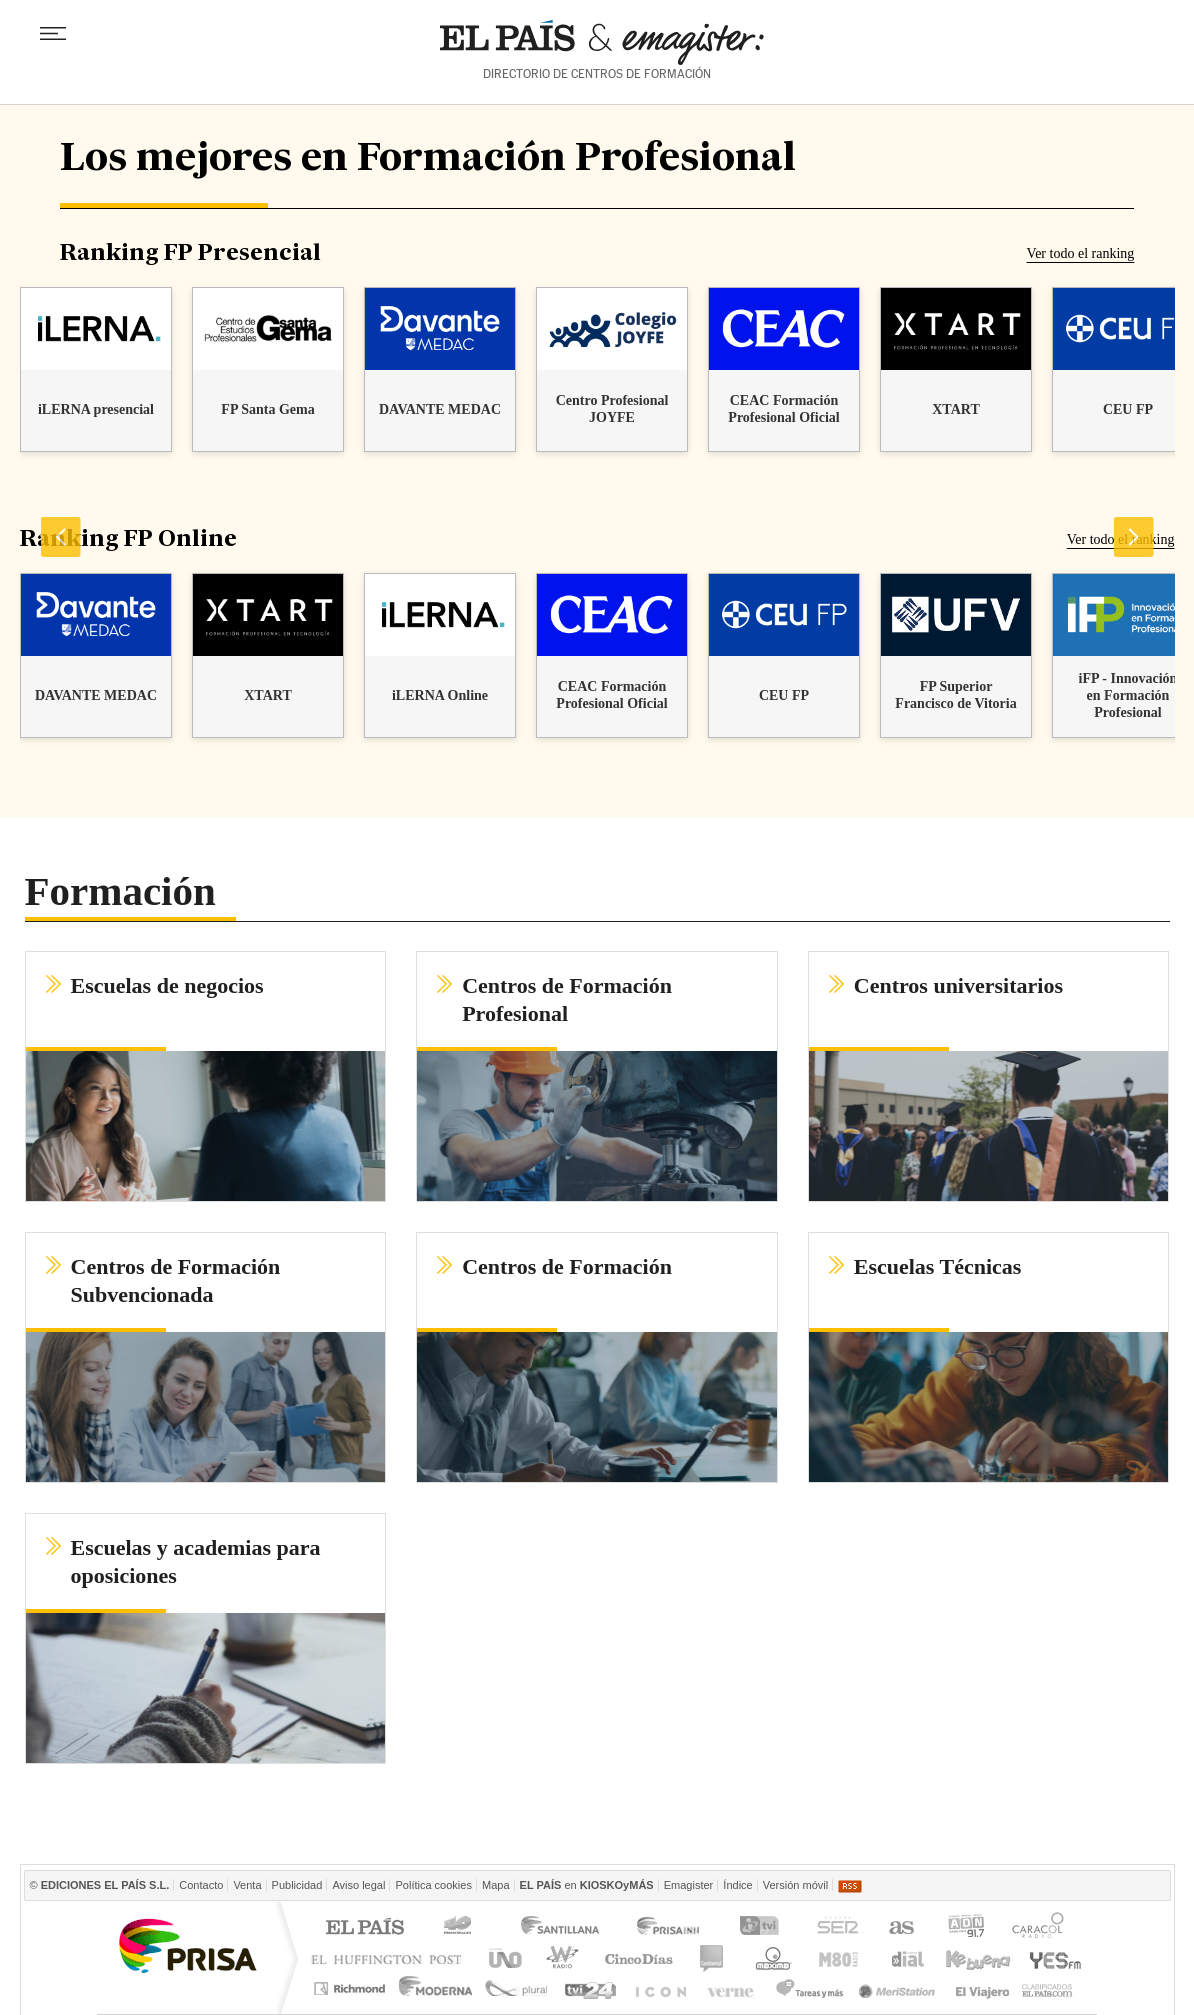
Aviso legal (358, 1885)
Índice (737, 1885)
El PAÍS (364, 1928)
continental (712, 1958)
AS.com (900, 1928)
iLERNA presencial (95, 409)
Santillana (559, 1928)
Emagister (689, 1885)
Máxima (770, 1958)
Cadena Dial (906, 1958)
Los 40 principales (460, 1928)
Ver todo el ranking (1081, 253)
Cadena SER (837, 1928)
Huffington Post (391, 1958)
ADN (966, 1928)
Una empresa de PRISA (187, 1944)
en (587, 1885)
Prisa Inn (670, 1928)
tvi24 (589, 1988)
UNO (502, 1958)
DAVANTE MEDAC (439, 409)
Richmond (352, 1988)
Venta (247, 1885)
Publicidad (297, 1885)
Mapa (496, 1885)
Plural (516, 1988)
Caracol (1040, 1928)
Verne (733, 1988)
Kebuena (977, 1958)
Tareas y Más (809, 1988)
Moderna (436, 1988)
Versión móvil (795, 1885)
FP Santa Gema (267, 409)
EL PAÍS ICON (659, 1988)
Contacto (201, 1885)
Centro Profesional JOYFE (611, 409)
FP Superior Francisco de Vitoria (955, 695)
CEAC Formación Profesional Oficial (783, 409)
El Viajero (982, 1988)
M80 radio (839, 1958)
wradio (559, 1958)
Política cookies (433, 1885)
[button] (206, 1076)
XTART (955, 409)
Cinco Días (638, 1958)
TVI (763, 1928)
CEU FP (1127, 409)
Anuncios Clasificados (1047, 1988)
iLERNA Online (439, 695)
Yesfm (1051, 1958)
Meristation (900, 1988)
